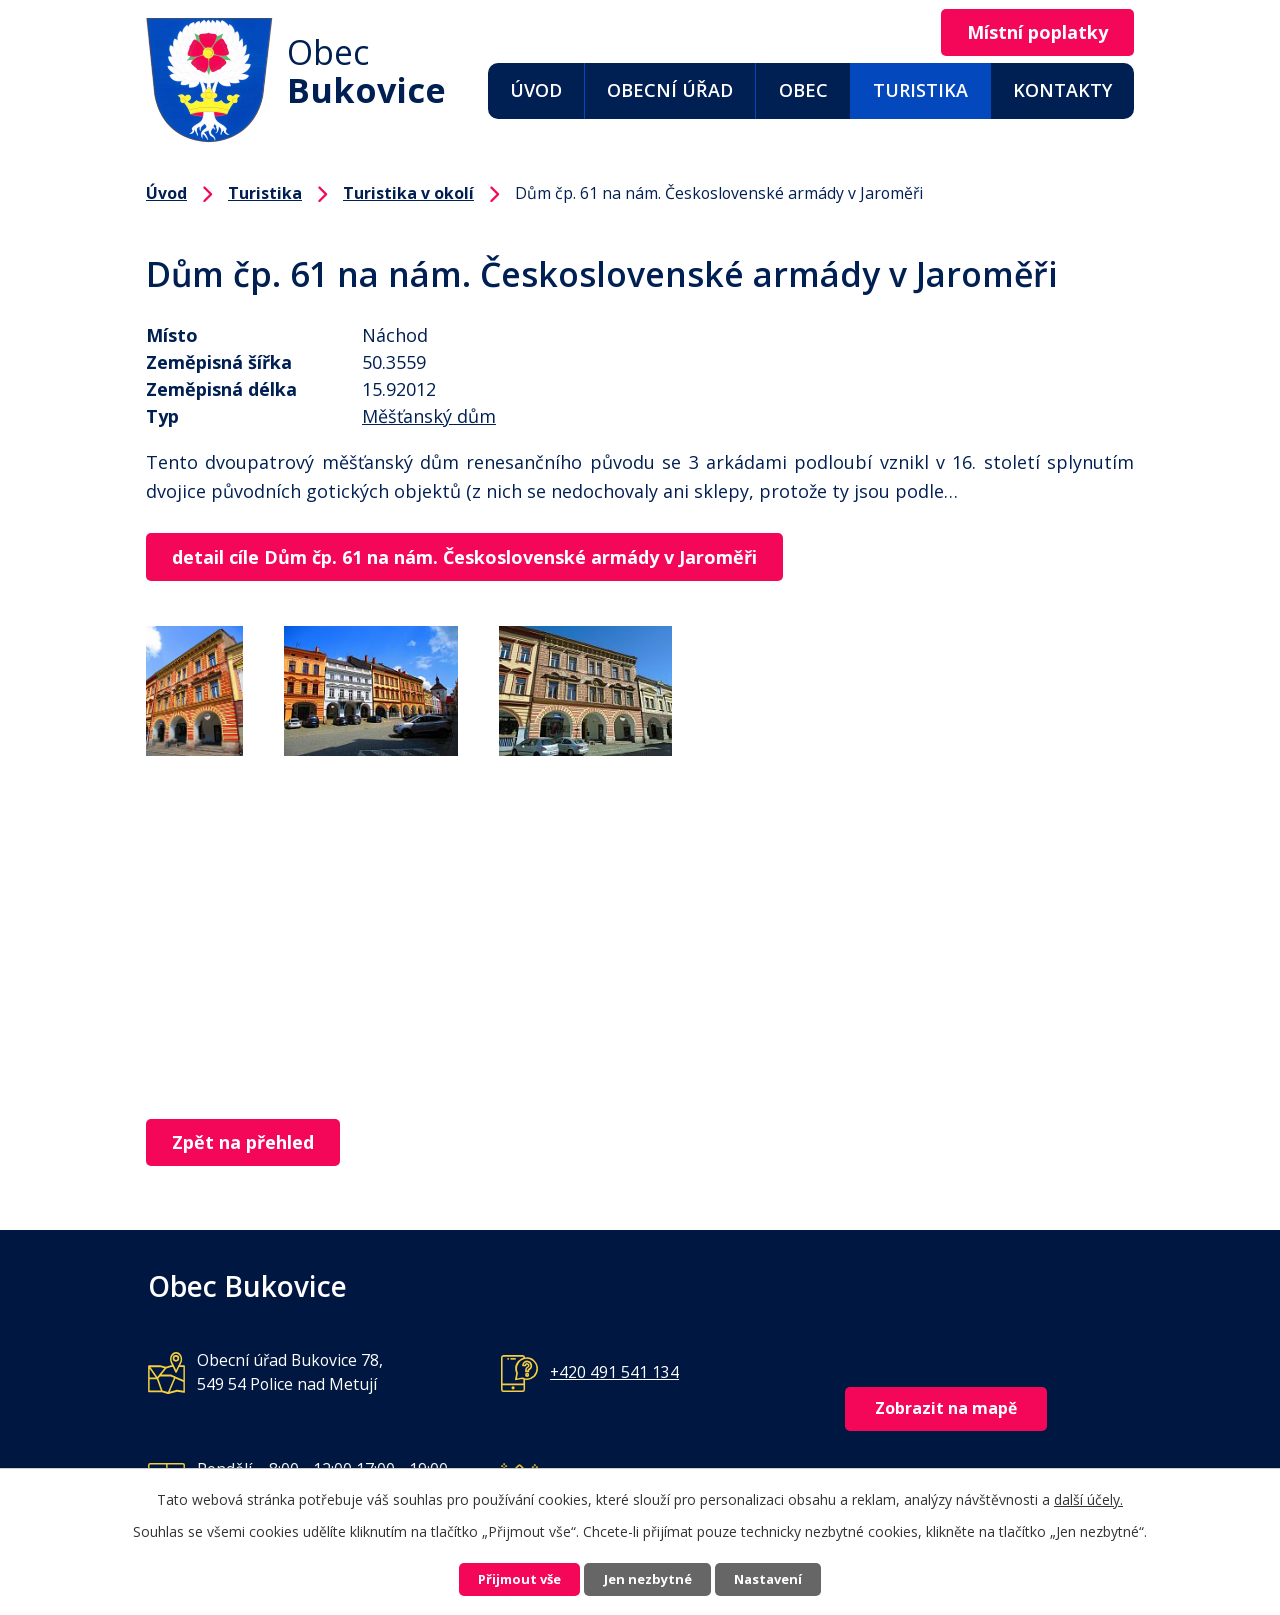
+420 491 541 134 (614, 1376)
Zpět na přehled (253, 1145)
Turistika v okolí (408, 193)
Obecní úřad (670, 90)
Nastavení (793, 1577)
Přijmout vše (496, 1577)
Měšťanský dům (429, 416)
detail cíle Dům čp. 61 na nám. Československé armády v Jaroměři (474, 558)
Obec (803, 90)
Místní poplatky (1027, 33)
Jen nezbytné (648, 1577)
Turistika (920, 90)
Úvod (536, 90)
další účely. (1088, 1494)
